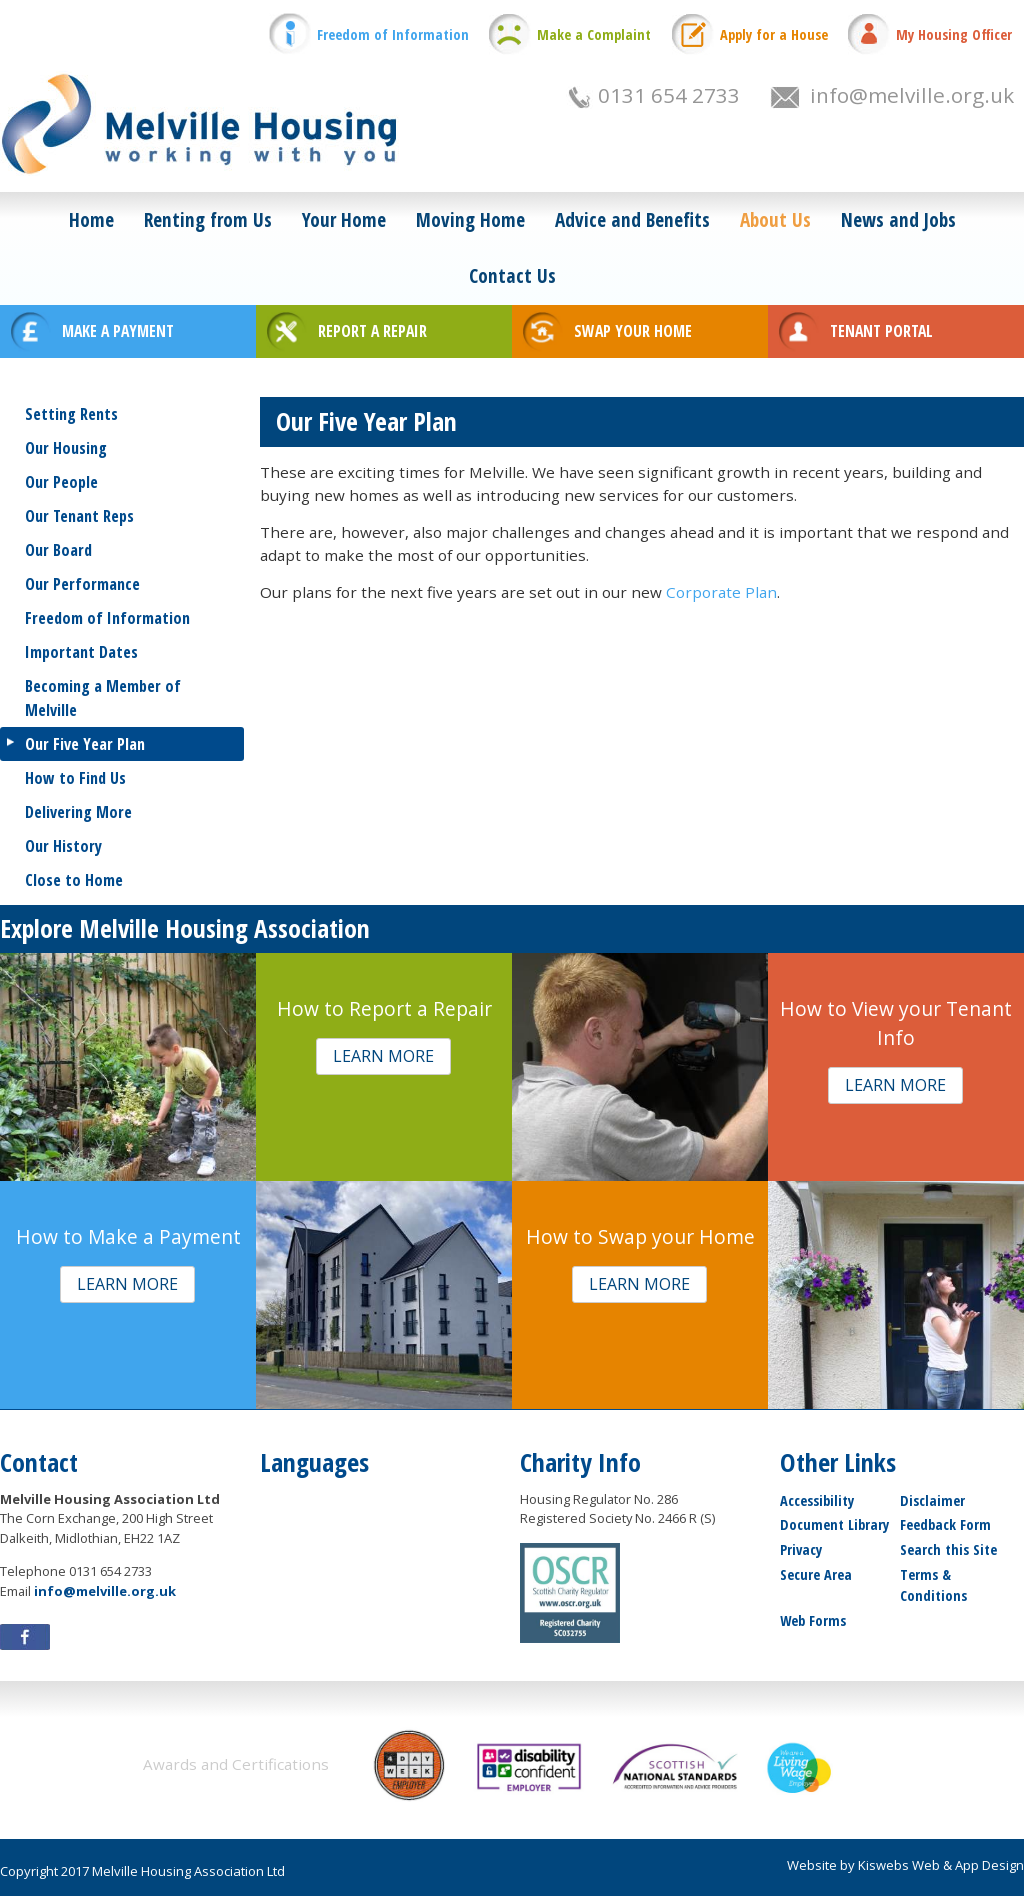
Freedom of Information (393, 34)
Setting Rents (71, 414)
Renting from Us (208, 219)
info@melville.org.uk (912, 95)
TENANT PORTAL (881, 331)
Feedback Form (945, 1524)
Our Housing (66, 448)
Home (91, 219)
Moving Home (470, 219)
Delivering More (78, 812)
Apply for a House (774, 34)
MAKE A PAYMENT (118, 331)
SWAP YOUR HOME (633, 331)
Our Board (58, 550)
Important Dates (81, 652)
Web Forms (813, 1620)
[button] (383, 1056)
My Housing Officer (954, 34)
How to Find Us (75, 778)
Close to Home (74, 880)
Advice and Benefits (632, 219)
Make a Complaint (594, 34)
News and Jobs (898, 219)
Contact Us (512, 275)
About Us (775, 219)
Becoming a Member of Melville (103, 698)
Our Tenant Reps (79, 516)
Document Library (834, 1524)
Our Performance (82, 584)
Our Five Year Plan (85, 744)
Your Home (344, 219)
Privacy (801, 1549)
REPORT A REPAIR (372, 331)
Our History (63, 846)
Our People (61, 482)
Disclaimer (932, 1500)
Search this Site (948, 1549)
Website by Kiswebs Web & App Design (905, 1865)
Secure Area (816, 1574)
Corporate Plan (721, 592)
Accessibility (817, 1500)
